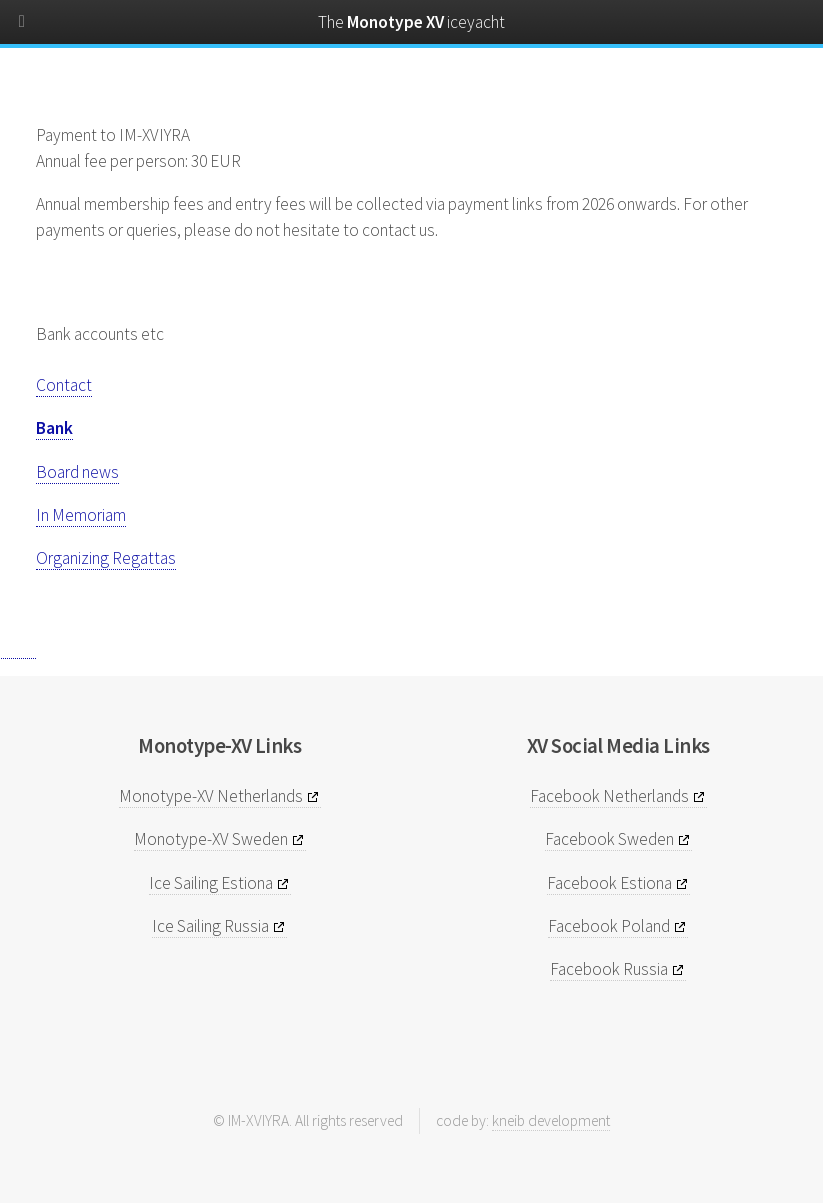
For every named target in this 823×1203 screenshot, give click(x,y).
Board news (77, 472)
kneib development (551, 1120)
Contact (64, 385)
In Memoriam (81, 515)
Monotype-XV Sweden (211, 839)
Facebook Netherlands (609, 796)
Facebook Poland (609, 926)
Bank (54, 428)
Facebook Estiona (609, 883)
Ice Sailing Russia (210, 926)
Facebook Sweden (609, 839)
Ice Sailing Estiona (211, 883)
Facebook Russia (609, 969)
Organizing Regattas (106, 558)
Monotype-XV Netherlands (211, 796)
